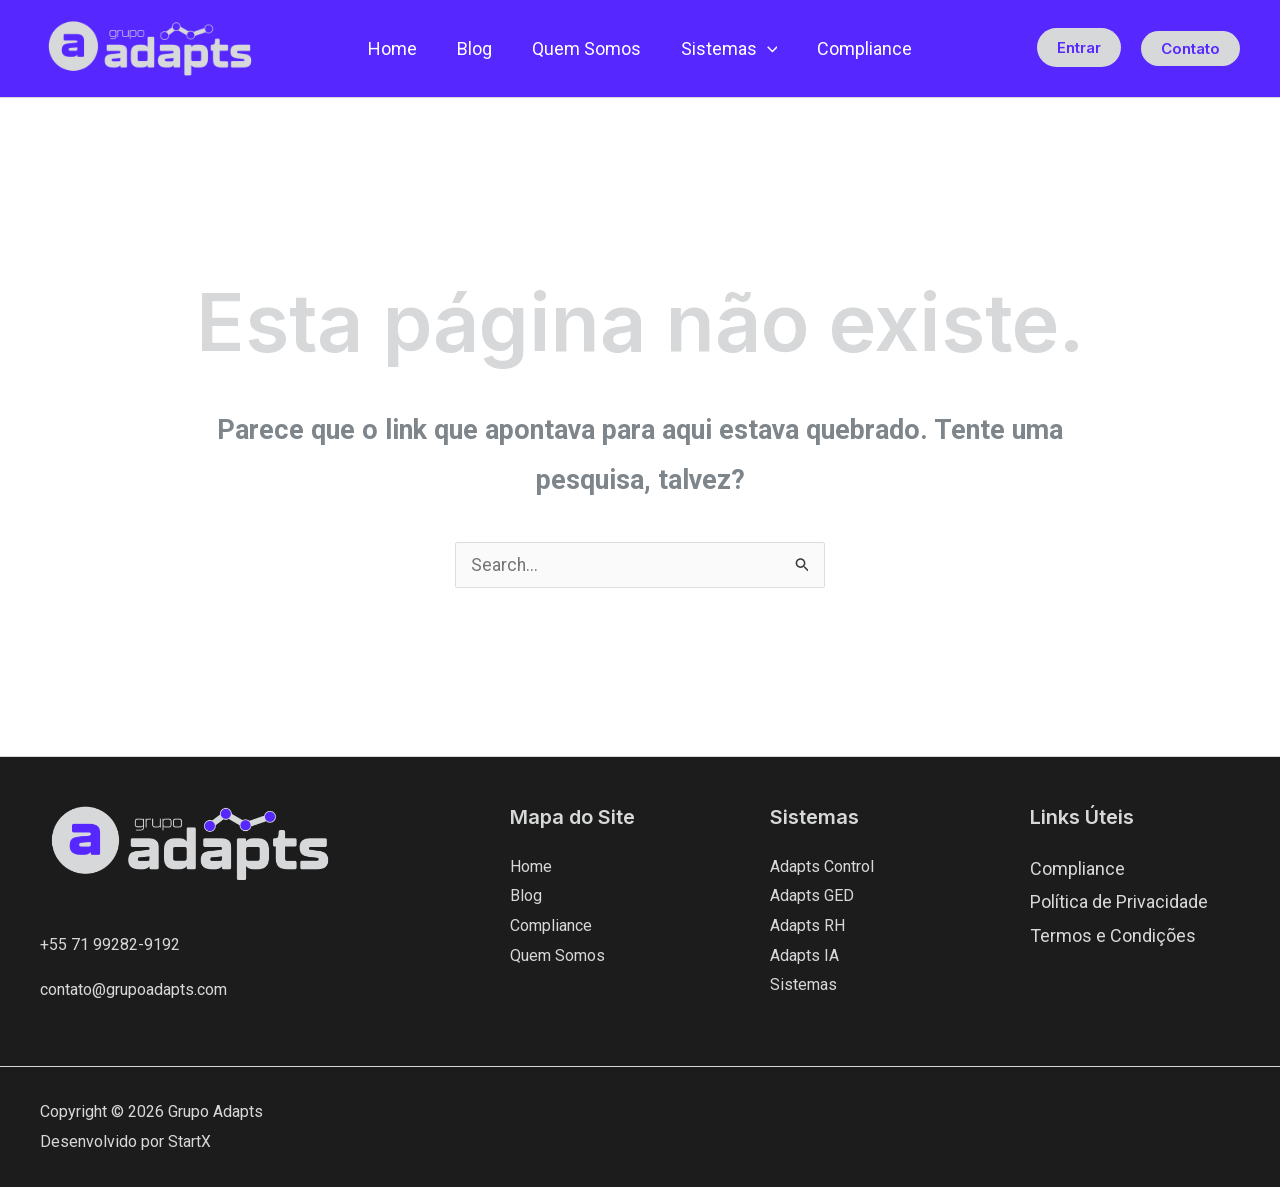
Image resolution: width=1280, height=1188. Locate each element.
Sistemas (725, 49)
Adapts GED (812, 896)
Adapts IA (804, 956)
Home (400, 48)
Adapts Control (822, 867)
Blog (478, 48)
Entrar (1079, 47)
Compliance (856, 48)
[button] (763, 49)
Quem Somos (586, 48)
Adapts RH (807, 926)
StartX (189, 1142)
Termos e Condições (1113, 935)
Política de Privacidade (1119, 902)
